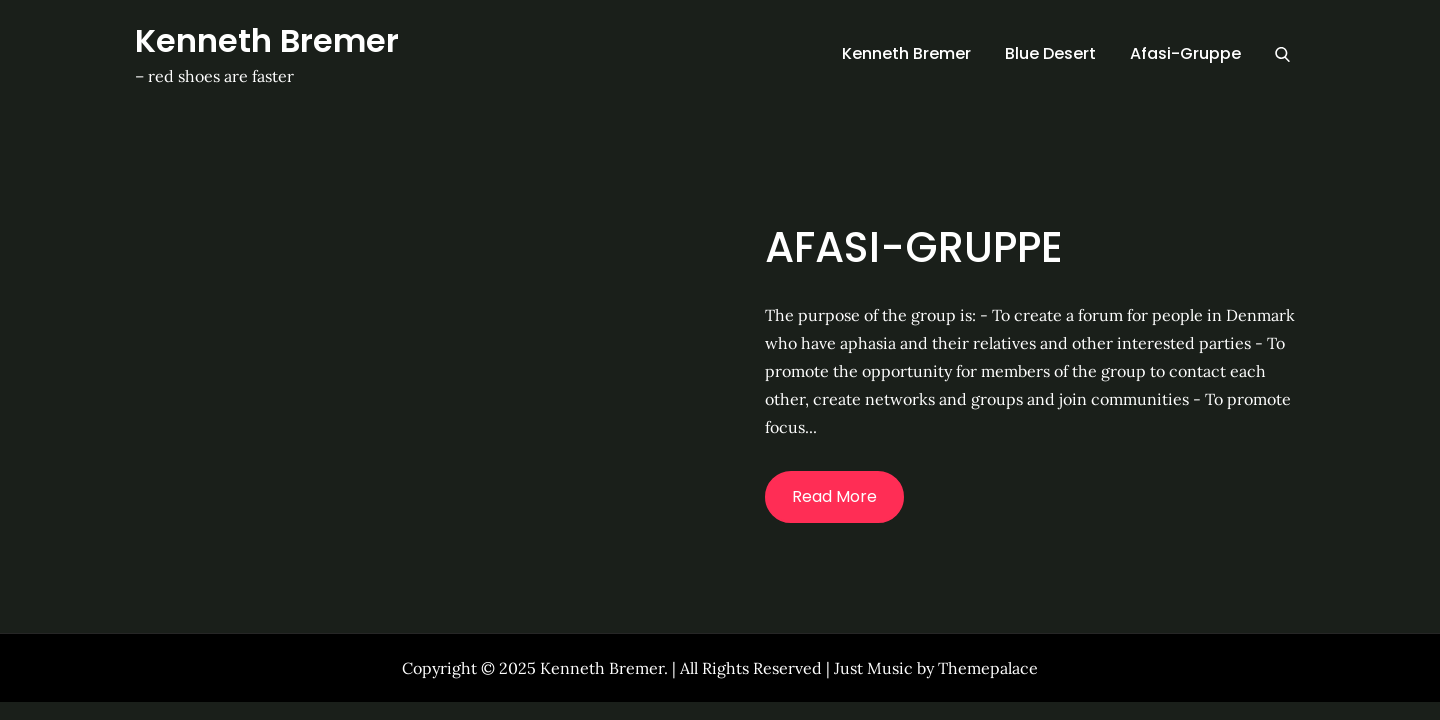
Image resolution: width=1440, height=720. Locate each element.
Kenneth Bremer (267, 40)
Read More (834, 496)
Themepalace (988, 668)
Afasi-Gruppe (1185, 53)
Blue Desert (1050, 53)
